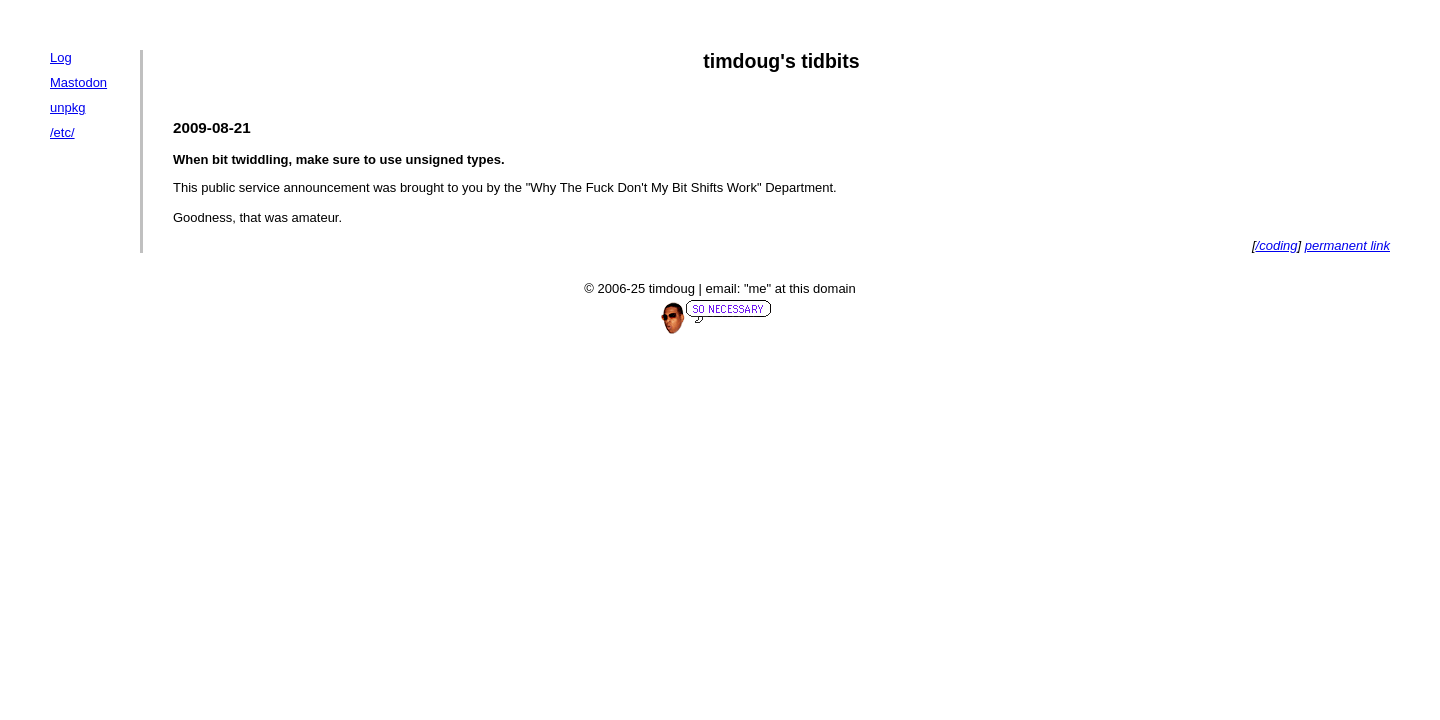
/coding (1277, 245)
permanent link (1347, 245)
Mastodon (78, 82)
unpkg (67, 107)
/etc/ (62, 132)
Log (61, 57)
